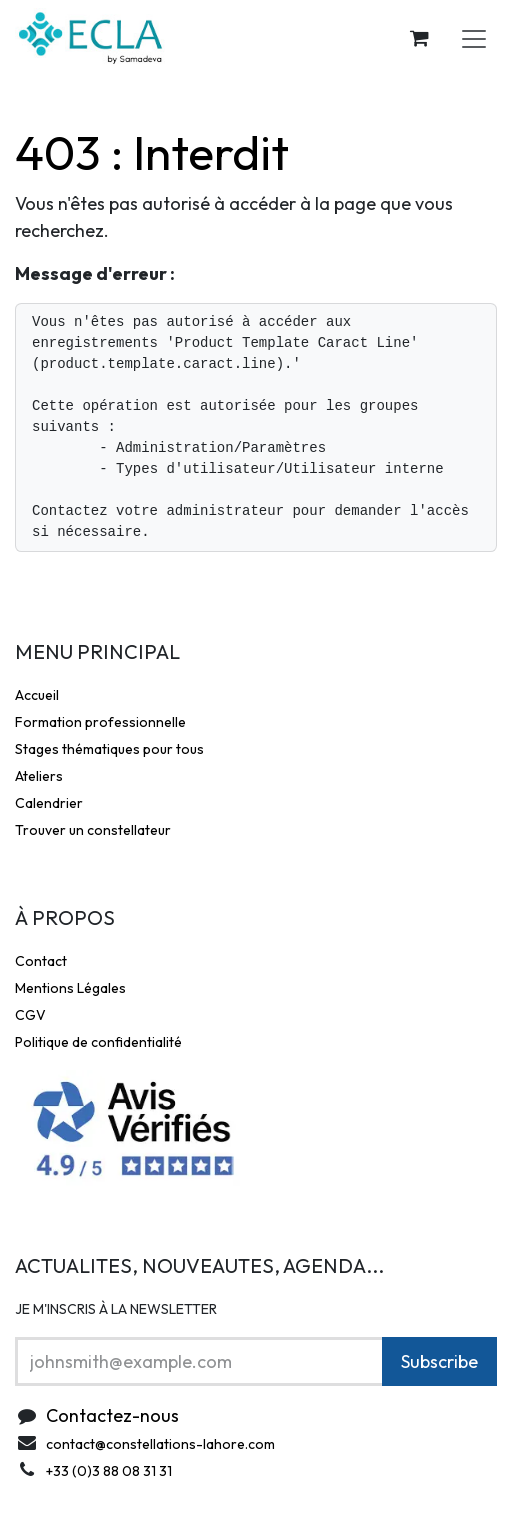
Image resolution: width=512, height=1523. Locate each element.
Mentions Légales (70, 988)
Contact (41, 961)
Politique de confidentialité (98, 1042)
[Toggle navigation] (474, 38)
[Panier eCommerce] (419, 38)
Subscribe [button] (439, 1361)
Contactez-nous (112, 1415)
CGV (30, 1015)
